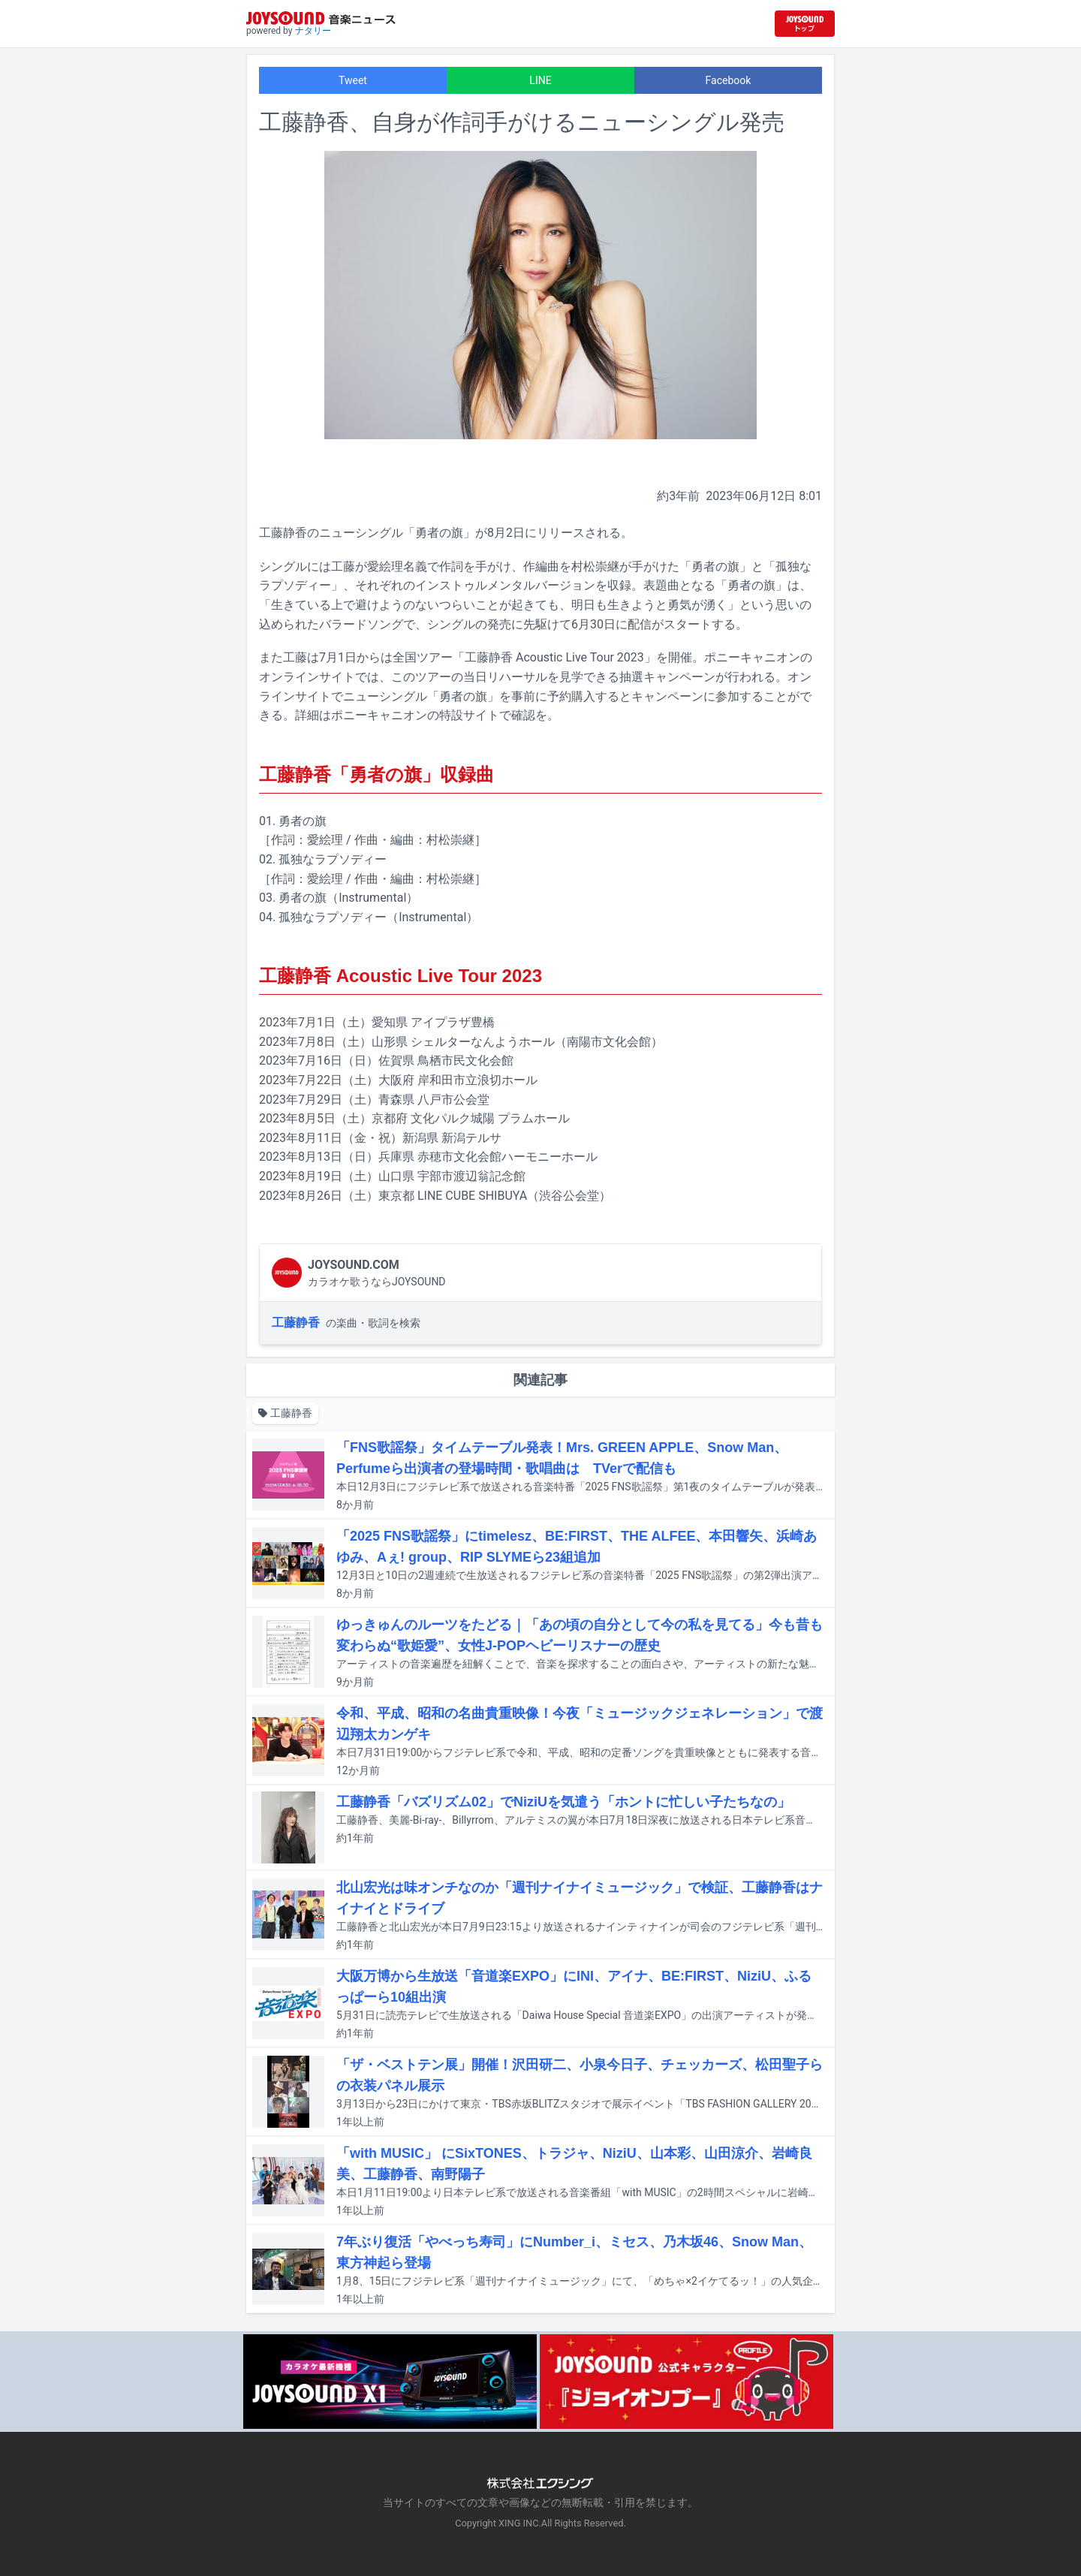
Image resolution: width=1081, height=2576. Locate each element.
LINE (540, 80)
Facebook (728, 80)
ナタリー (313, 31)
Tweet (353, 80)
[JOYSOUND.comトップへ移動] (805, 24)
